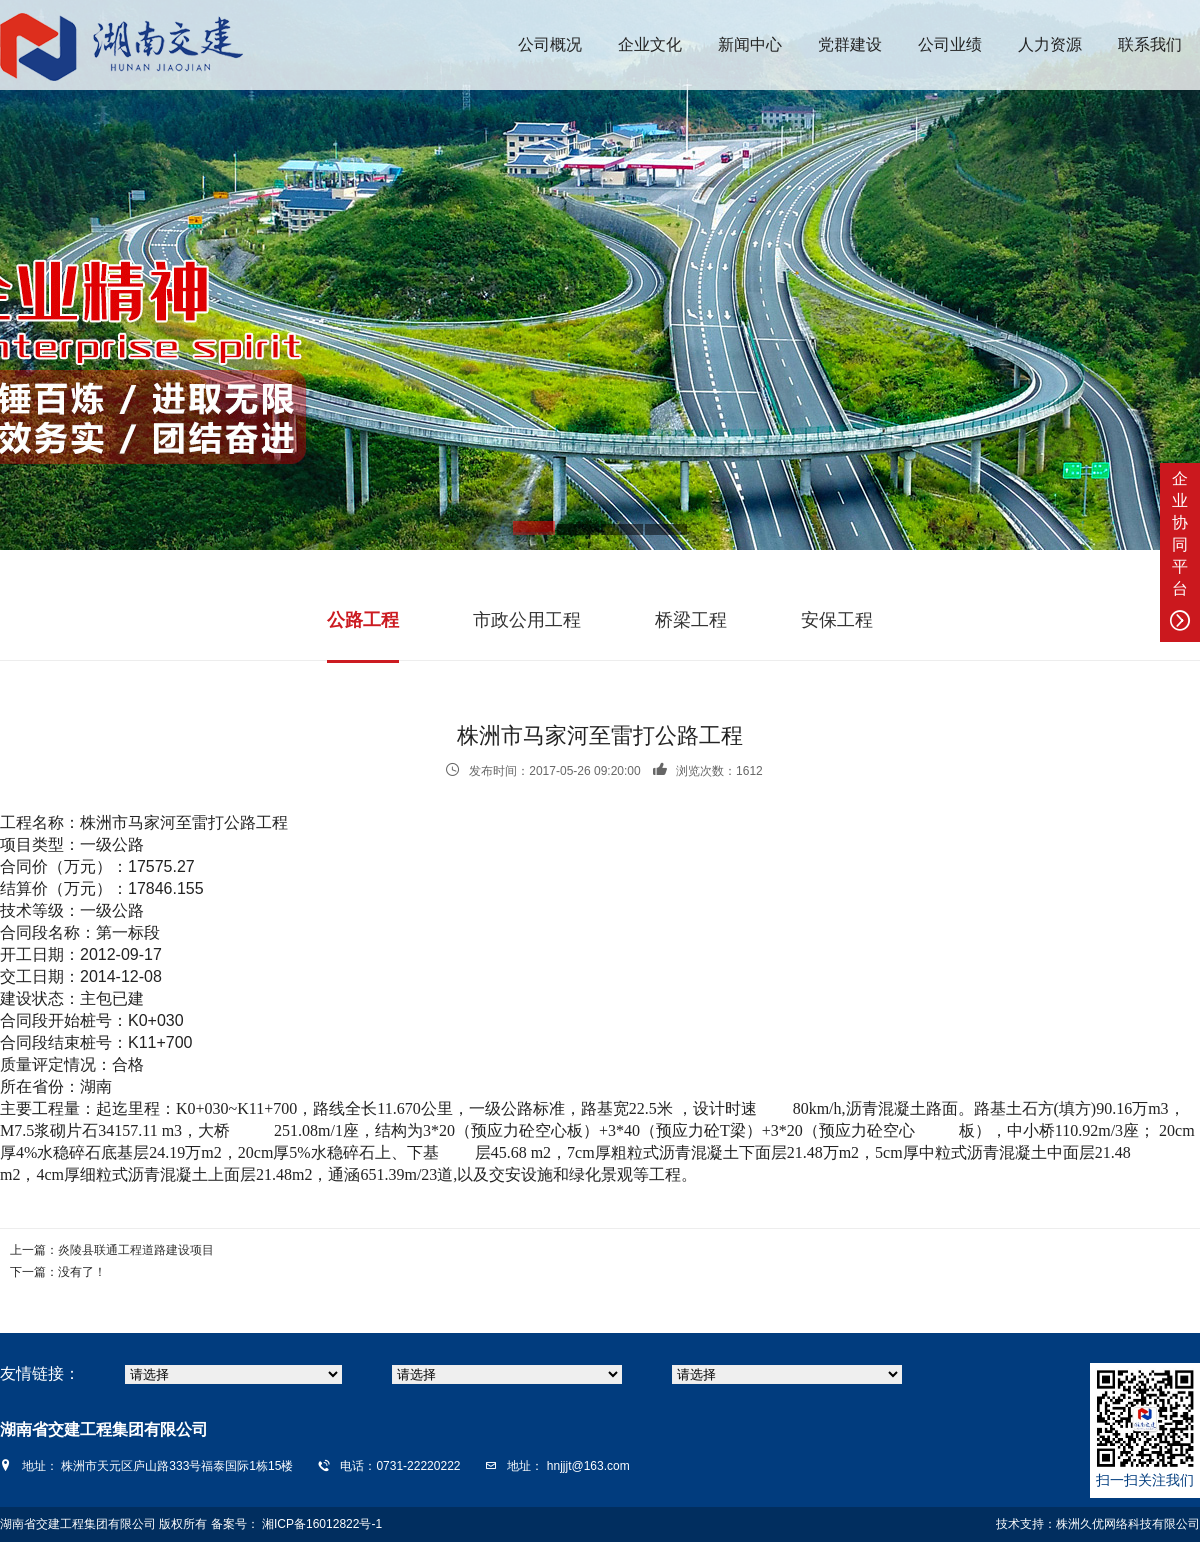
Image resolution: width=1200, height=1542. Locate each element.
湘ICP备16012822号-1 (320, 1524)
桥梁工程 (691, 620)
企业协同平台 (1180, 551)
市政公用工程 (527, 620)
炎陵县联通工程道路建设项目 (136, 1250)
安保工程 (837, 620)
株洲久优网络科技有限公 (1122, 1524)
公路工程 (363, 620)
